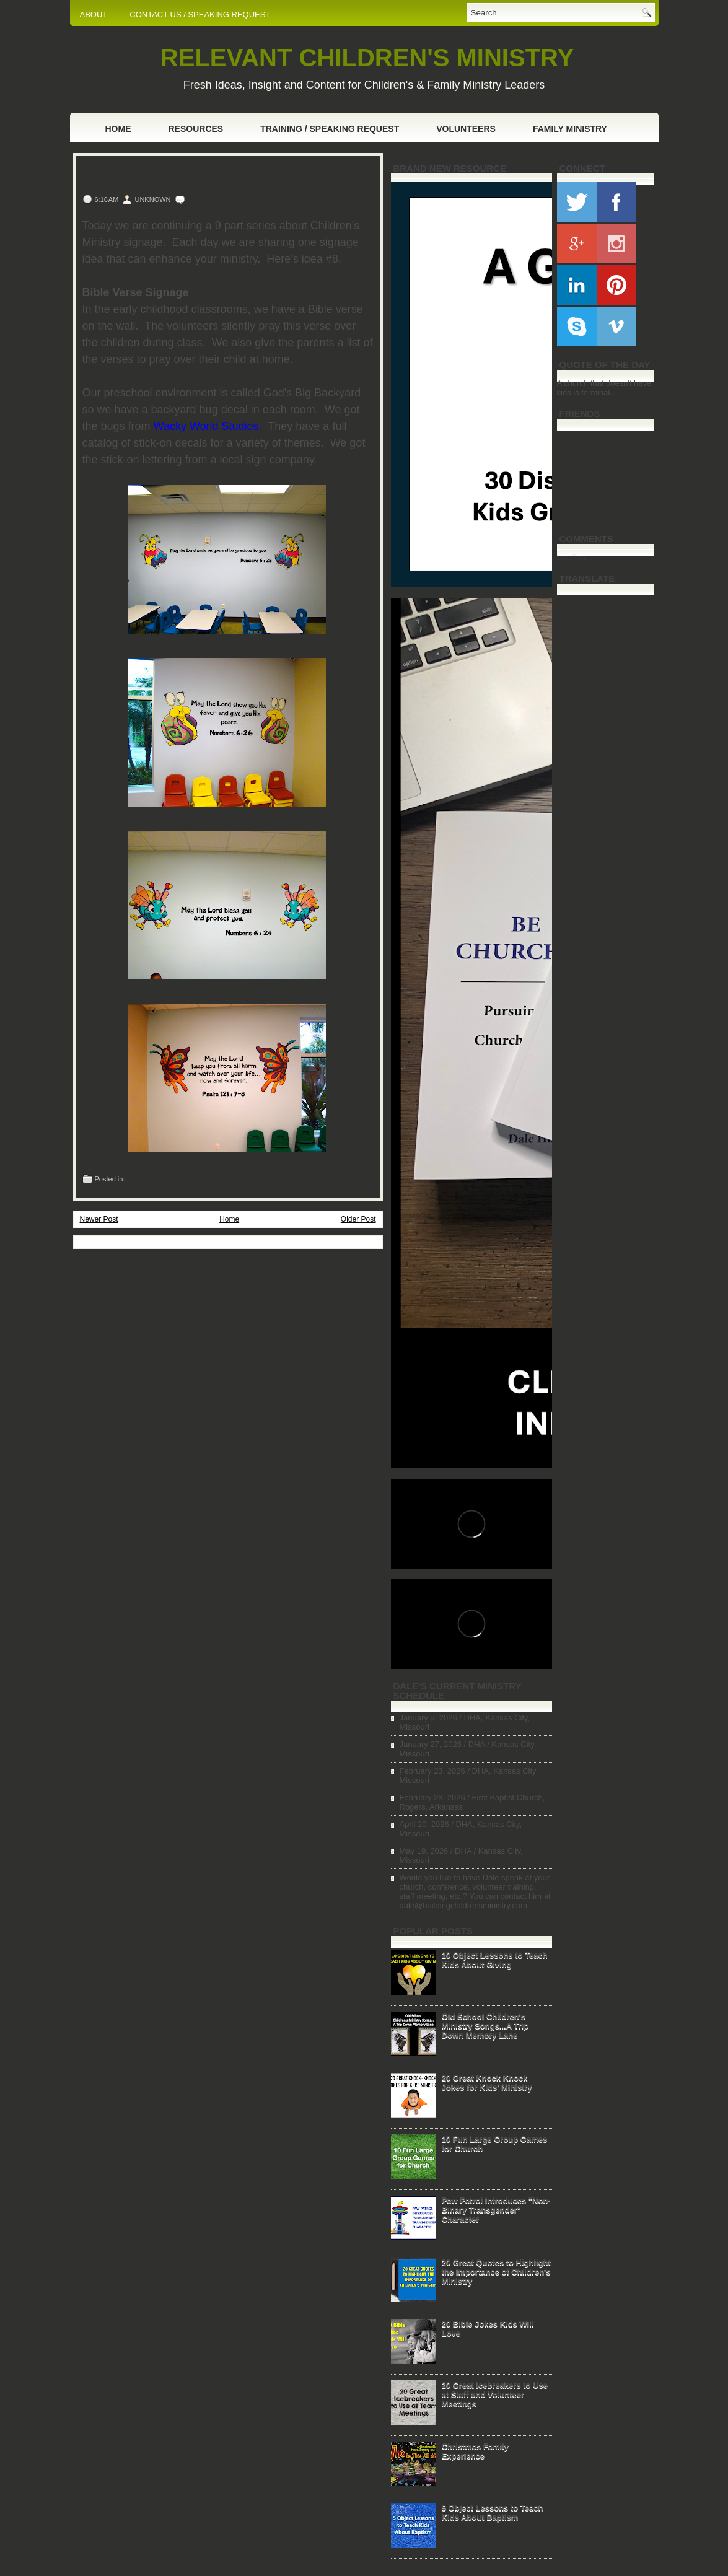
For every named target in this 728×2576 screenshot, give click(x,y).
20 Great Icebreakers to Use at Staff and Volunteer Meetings (495, 2394)
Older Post (358, 1219)
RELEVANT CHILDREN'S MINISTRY (367, 57)
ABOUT (94, 14)
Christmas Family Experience (475, 2451)
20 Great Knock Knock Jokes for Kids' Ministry (487, 2082)
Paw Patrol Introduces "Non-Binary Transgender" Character (496, 2209)
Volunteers (466, 129)
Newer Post (99, 1219)
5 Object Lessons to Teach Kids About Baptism (492, 2512)
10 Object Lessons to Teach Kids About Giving (495, 1959)
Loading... (574, 557)
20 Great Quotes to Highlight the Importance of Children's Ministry (496, 2271)
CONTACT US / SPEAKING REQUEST (199, 14)
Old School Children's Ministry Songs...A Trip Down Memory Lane (485, 2025)
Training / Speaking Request (329, 129)
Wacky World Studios (206, 426)
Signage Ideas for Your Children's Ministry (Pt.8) (220, 176)
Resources (196, 129)
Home (118, 129)
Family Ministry (570, 129)
